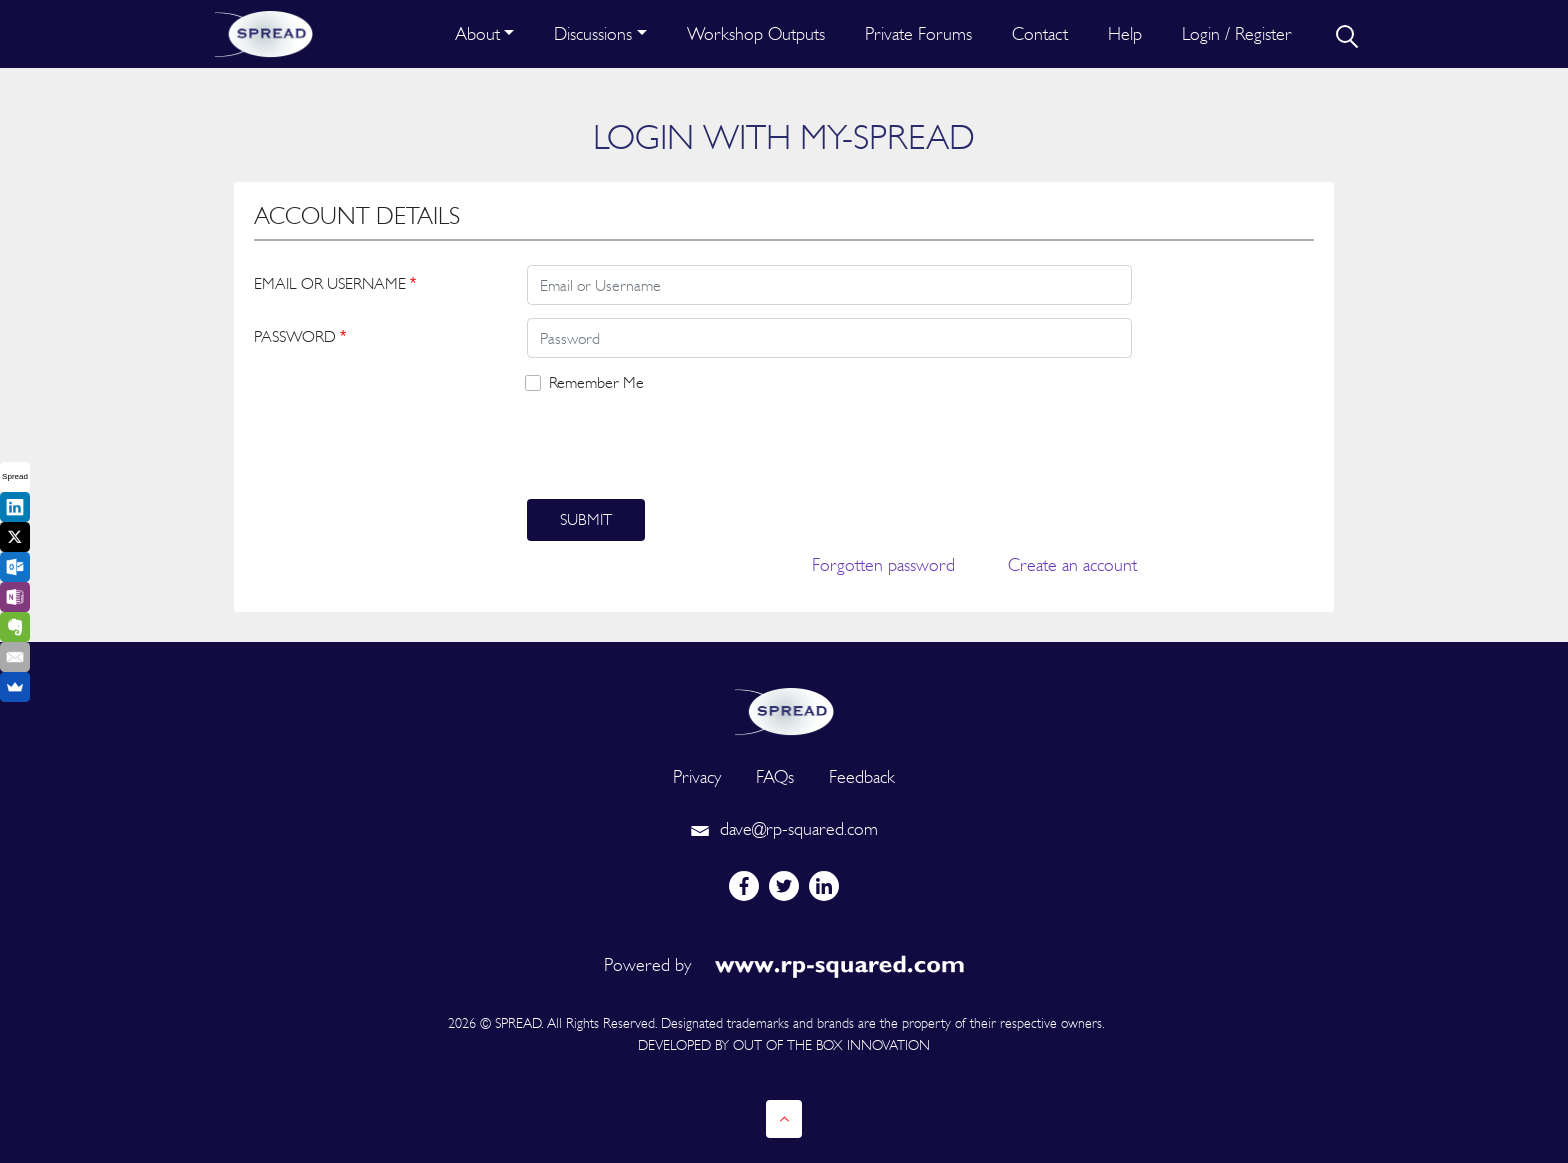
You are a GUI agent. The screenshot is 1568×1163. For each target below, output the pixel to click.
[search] (1345, 34)
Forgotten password (883, 564)
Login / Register (1237, 33)
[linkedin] (824, 886)
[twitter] (784, 886)
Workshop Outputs (756, 33)
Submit (586, 519)
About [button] (477, 33)
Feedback (862, 776)
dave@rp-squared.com (784, 828)
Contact (1040, 33)
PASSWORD (300, 336)
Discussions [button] (593, 33)
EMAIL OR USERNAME (335, 283)
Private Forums (918, 33)
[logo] (784, 709)
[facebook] (744, 886)
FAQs (775, 776)
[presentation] (679, 447)
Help (1125, 33)
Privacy (697, 776)
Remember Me (596, 382)
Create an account (1072, 564)
